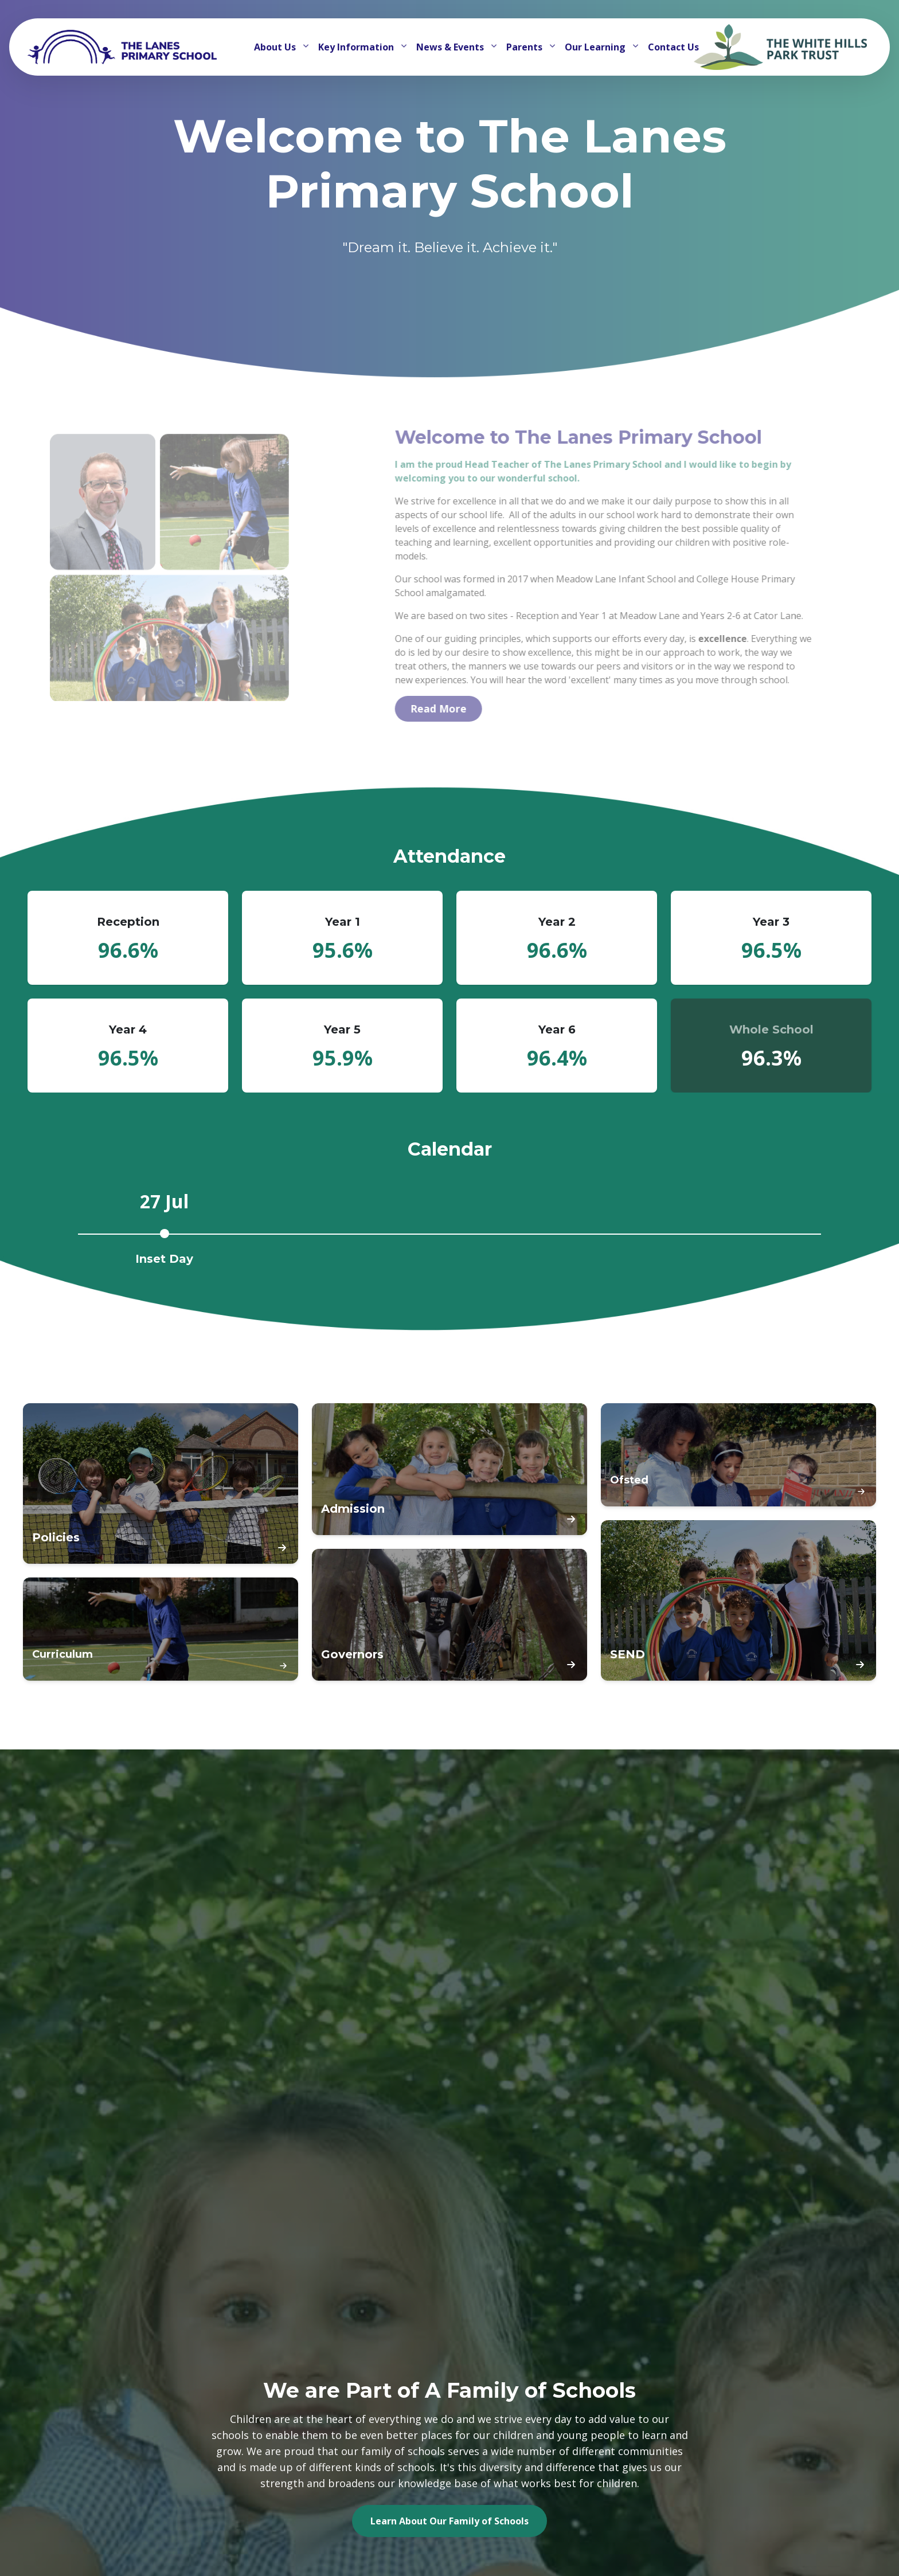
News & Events (451, 47)
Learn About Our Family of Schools (449, 2521)
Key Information (357, 47)
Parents (525, 47)
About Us (276, 47)
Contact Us (673, 47)
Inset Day (164, 1259)
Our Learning (596, 47)
